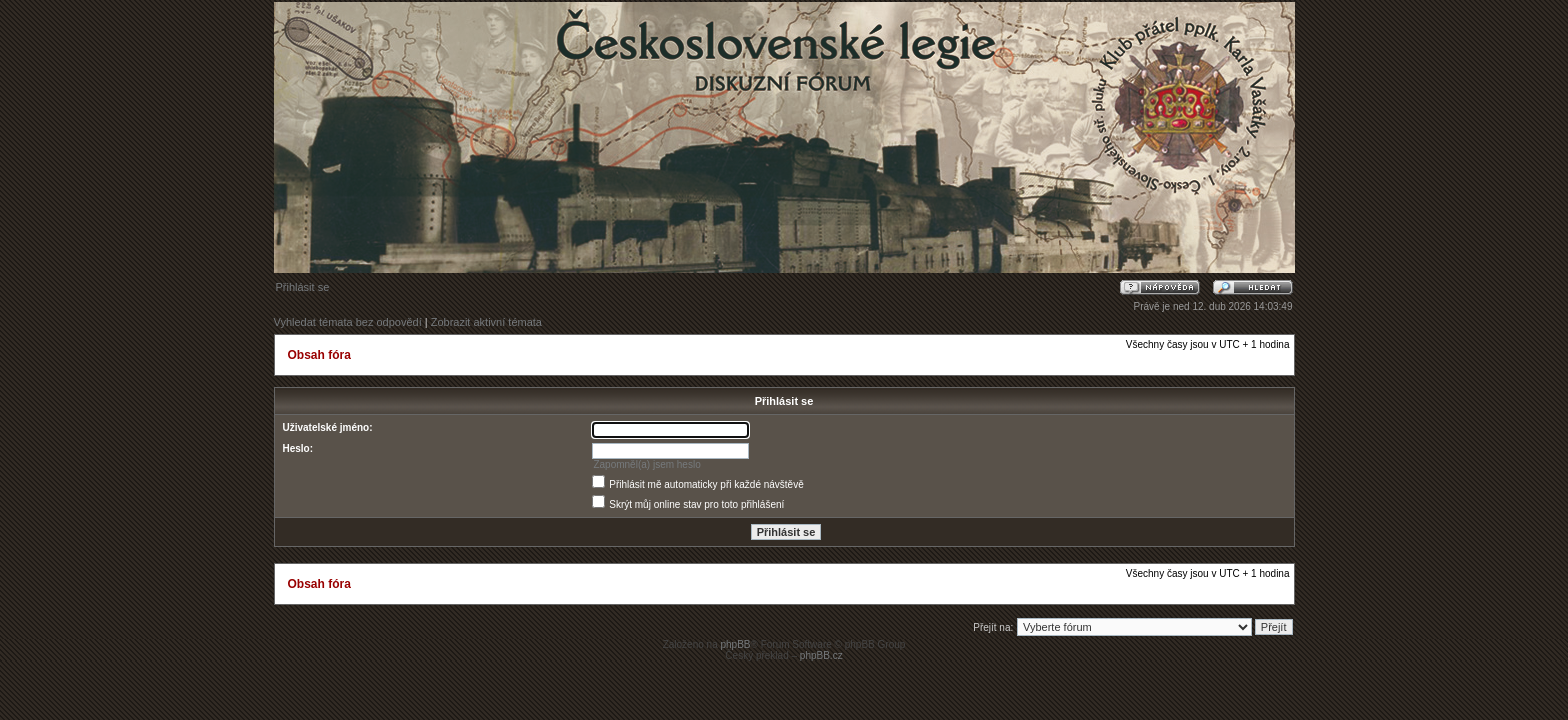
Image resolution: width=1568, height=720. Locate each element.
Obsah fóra (319, 355)
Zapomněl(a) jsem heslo (646, 464)
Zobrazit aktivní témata (486, 322)
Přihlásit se (303, 287)
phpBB (735, 644)
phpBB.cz (821, 655)
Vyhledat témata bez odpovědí (348, 322)
